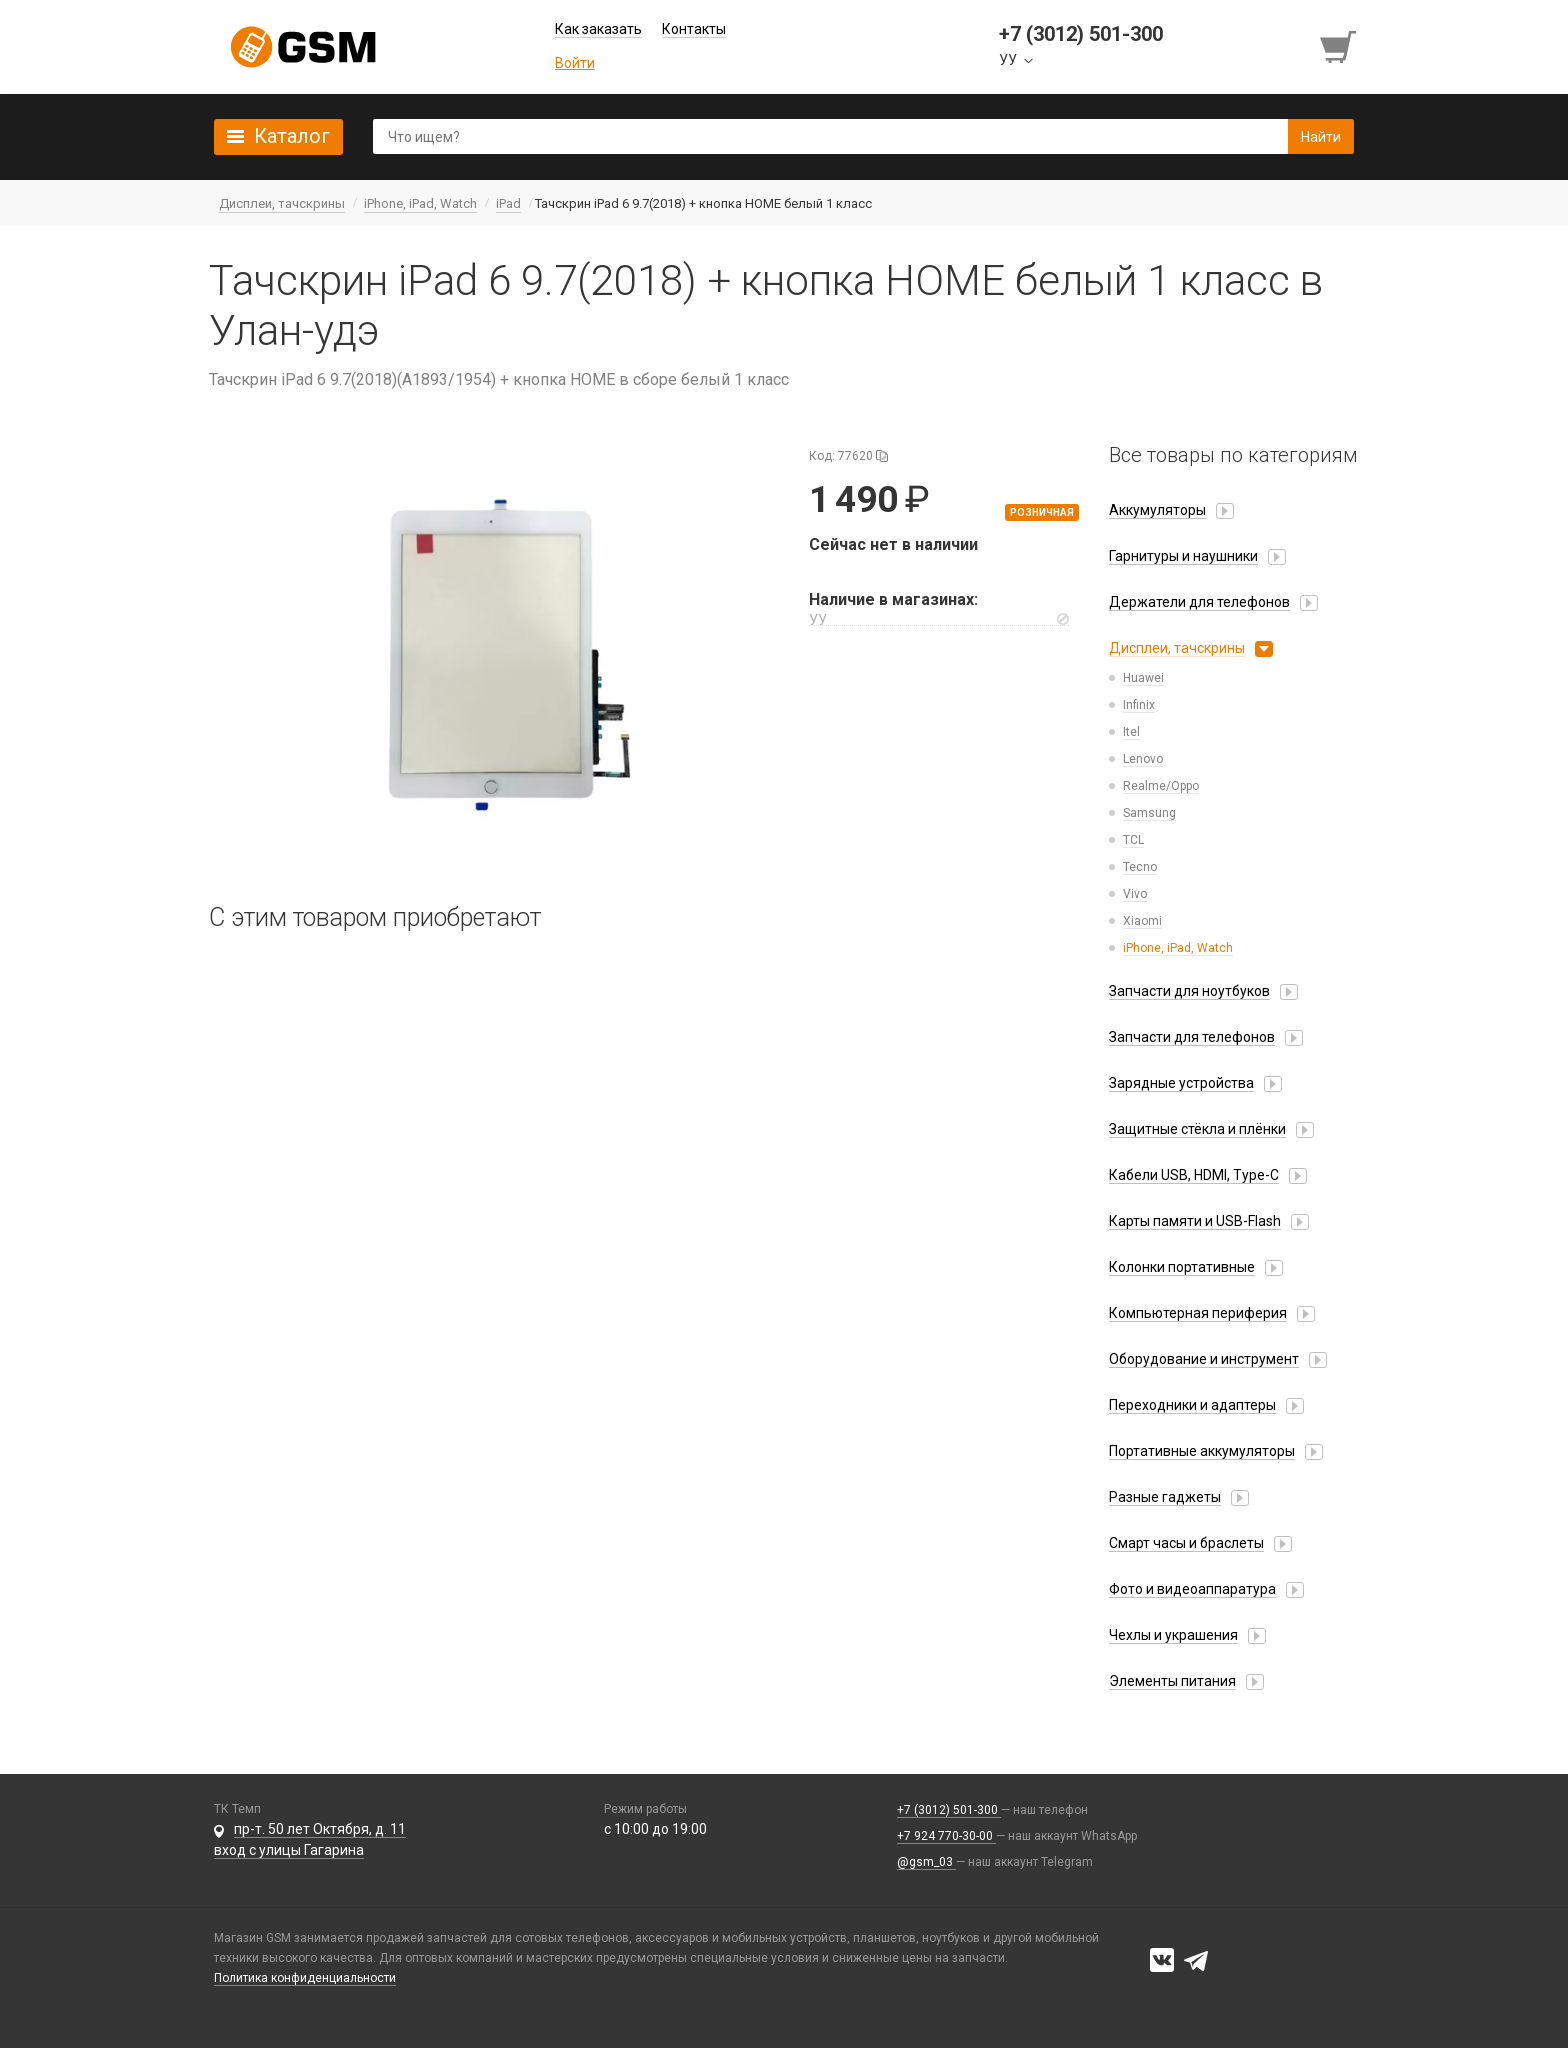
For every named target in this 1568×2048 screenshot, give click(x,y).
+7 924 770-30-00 (946, 1836)
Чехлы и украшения (1173, 1635)
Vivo (1135, 894)
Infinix (1139, 705)
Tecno (1140, 867)
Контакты (694, 29)
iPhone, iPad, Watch (1178, 948)
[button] (494, 658)
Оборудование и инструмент (1204, 1359)
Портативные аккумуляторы (1202, 1451)
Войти (575, 63)
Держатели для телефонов (1199, 602)
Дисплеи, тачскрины (1177, 648)
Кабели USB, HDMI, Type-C (1194, 1175)
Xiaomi (1142, 921)
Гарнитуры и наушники (1183, 556)
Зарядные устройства (1181, 1083)
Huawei (1143, 678)
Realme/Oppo (1161, 786)
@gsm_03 (926, 1862)
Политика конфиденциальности (305, 1978)
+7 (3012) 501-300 (949, 1810)
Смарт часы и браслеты (1186, 1543)
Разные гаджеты (1165, 1497)
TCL (1133, 840)
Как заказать (598, 29)
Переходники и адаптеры (1192, 1405)
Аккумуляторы (1157, 510)
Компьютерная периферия (1198, 1313)
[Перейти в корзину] (1340, 47)
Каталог (292, 136)
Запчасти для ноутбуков (1189, 991)
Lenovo (1143, 759)
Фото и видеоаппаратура (1192, 1589)
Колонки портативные (1182, 1267)
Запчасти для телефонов (1192, 1037)
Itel (1131, 732)
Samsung (1149, 813)
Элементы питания (1172, 1681)
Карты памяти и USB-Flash (1195, 1221)
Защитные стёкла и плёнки (1197, 1129)
